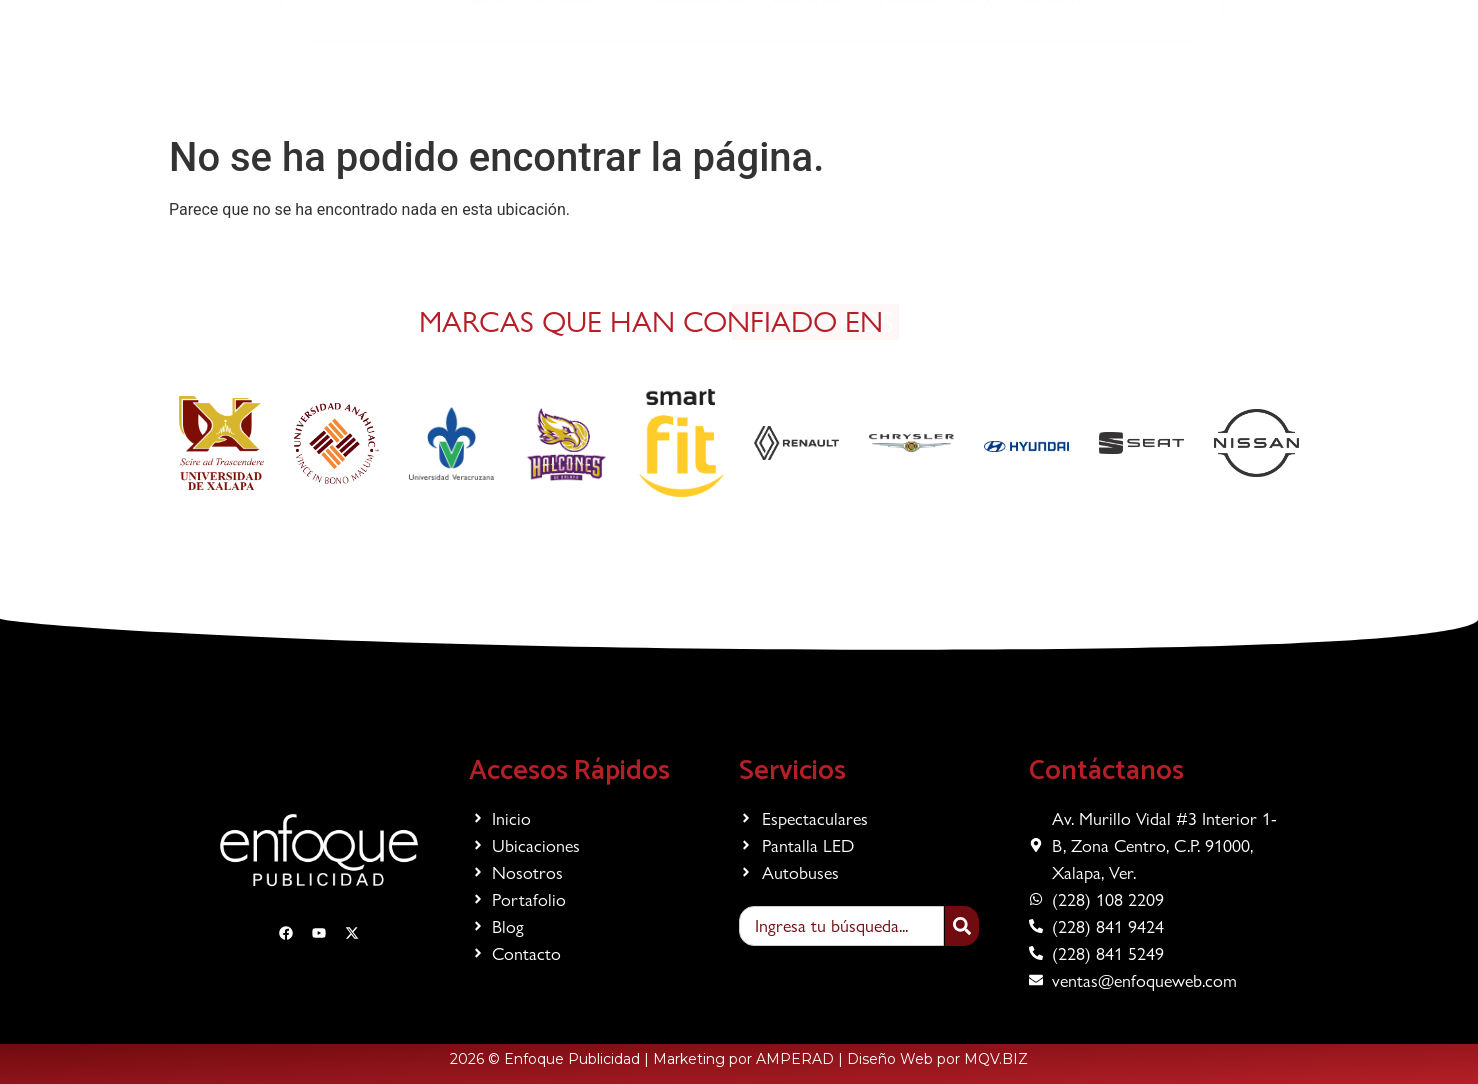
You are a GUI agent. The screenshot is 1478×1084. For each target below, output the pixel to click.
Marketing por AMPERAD (743, 1059)
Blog (975, 77)
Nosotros (801, 77)
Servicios (581, 77)
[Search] (962, 926)
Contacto (1050, 77)
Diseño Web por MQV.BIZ (937, 1059)
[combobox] (841, 926)
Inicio (491, 77)
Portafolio (898, 77)
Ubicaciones (696, 77)
